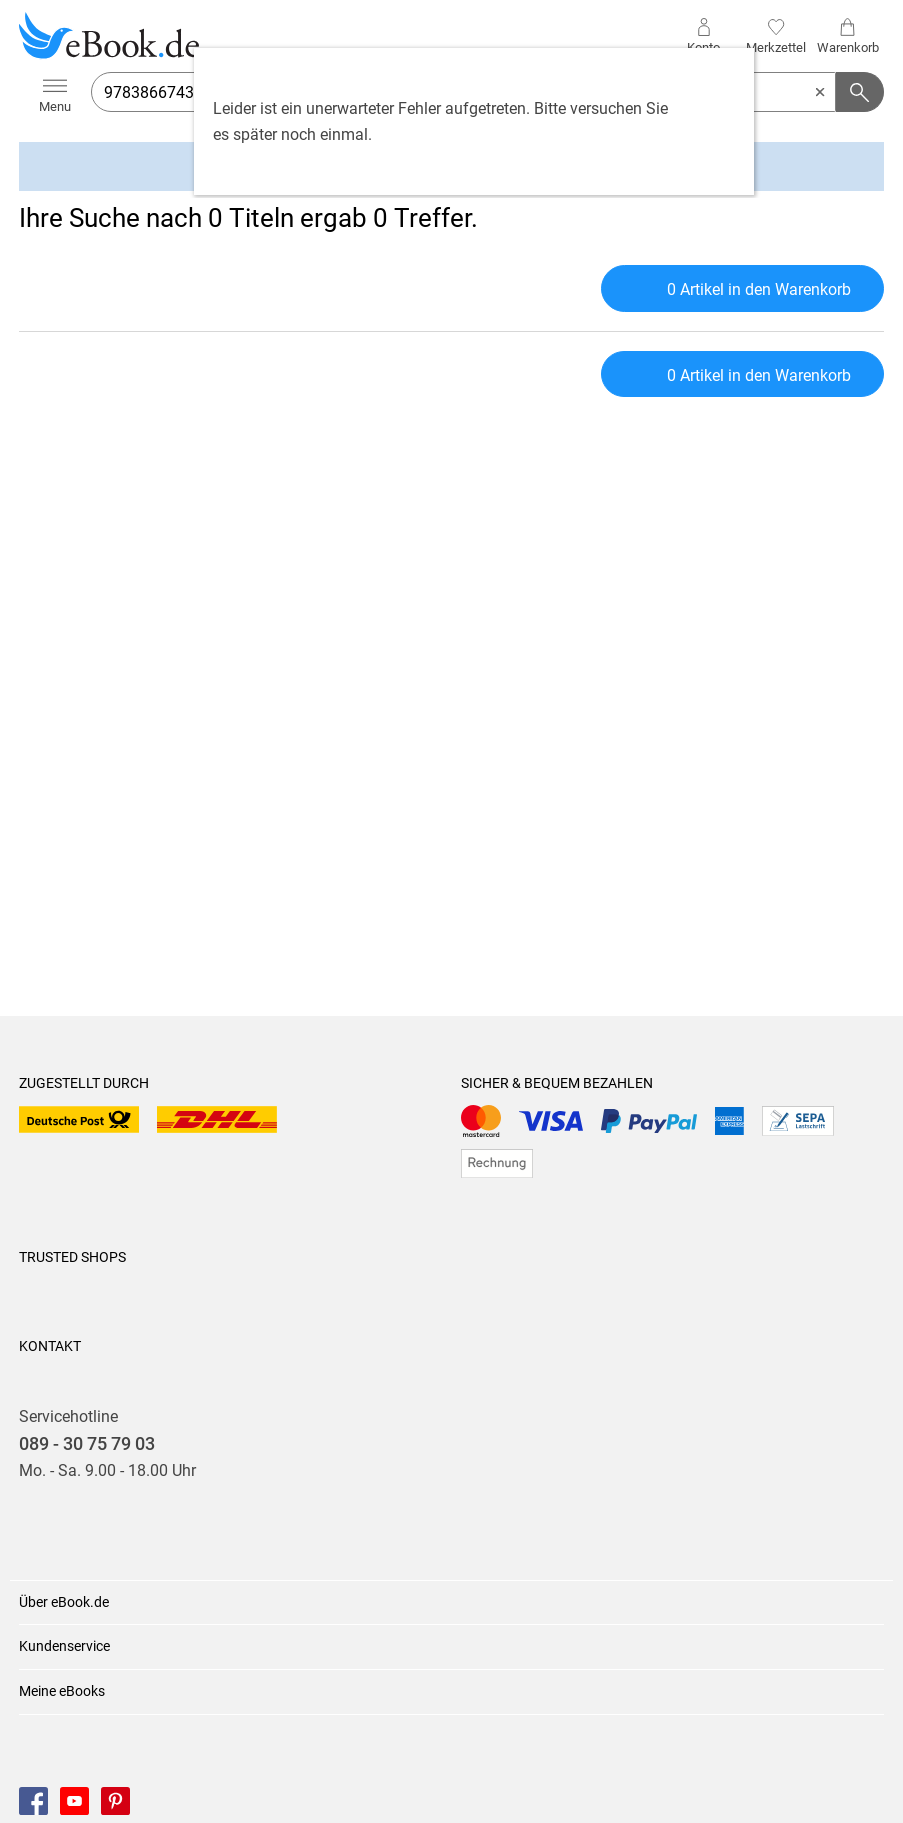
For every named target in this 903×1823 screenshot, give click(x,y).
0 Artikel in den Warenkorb (742, 286)
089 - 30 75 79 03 (87, 1444)
